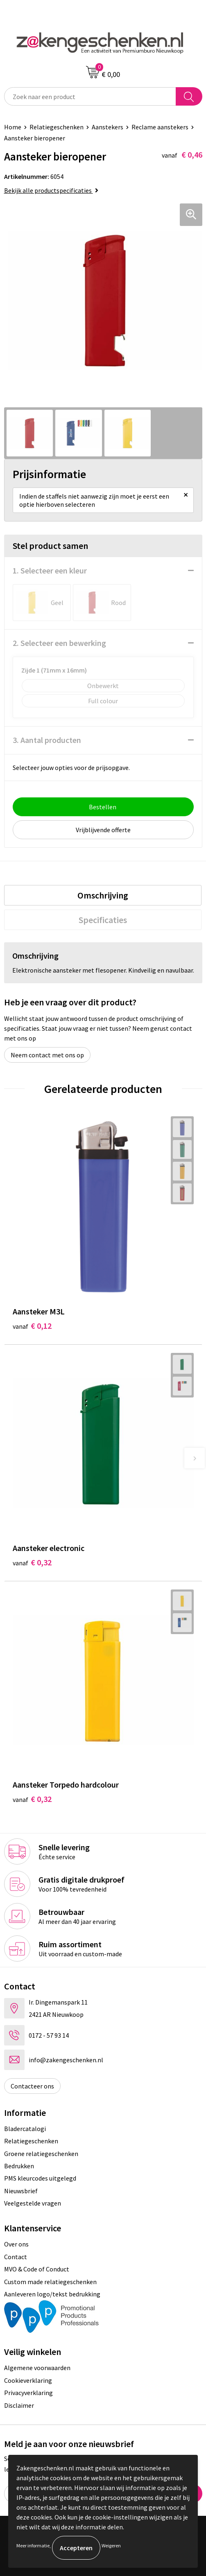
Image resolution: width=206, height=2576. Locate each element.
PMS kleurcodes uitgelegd (40, 2178)
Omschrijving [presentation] (102, 895)
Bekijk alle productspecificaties (51, 190)
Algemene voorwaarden (37, 2368)
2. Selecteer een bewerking (59, 643)
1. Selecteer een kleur (50, 570)
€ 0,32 (32, 1562)
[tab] (102, 895)
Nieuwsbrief (21, 2191)
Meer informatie (33, 2545)
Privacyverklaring (28, 2393)
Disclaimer (19, 2405)
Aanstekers (107, 127)
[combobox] (90, 96)
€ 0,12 (32, 1326)
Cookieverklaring (28, 2380)
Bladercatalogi (25, 2128)
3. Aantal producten (47, 740)
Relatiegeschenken (56, 127)
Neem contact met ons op (47, 1055)
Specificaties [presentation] (103, 920)
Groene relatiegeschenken (41, 2153)
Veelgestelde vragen (32, 2203)
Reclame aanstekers (159, 127)
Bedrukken (19, 2166)
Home (12, 127)
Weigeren (111, 2545)
